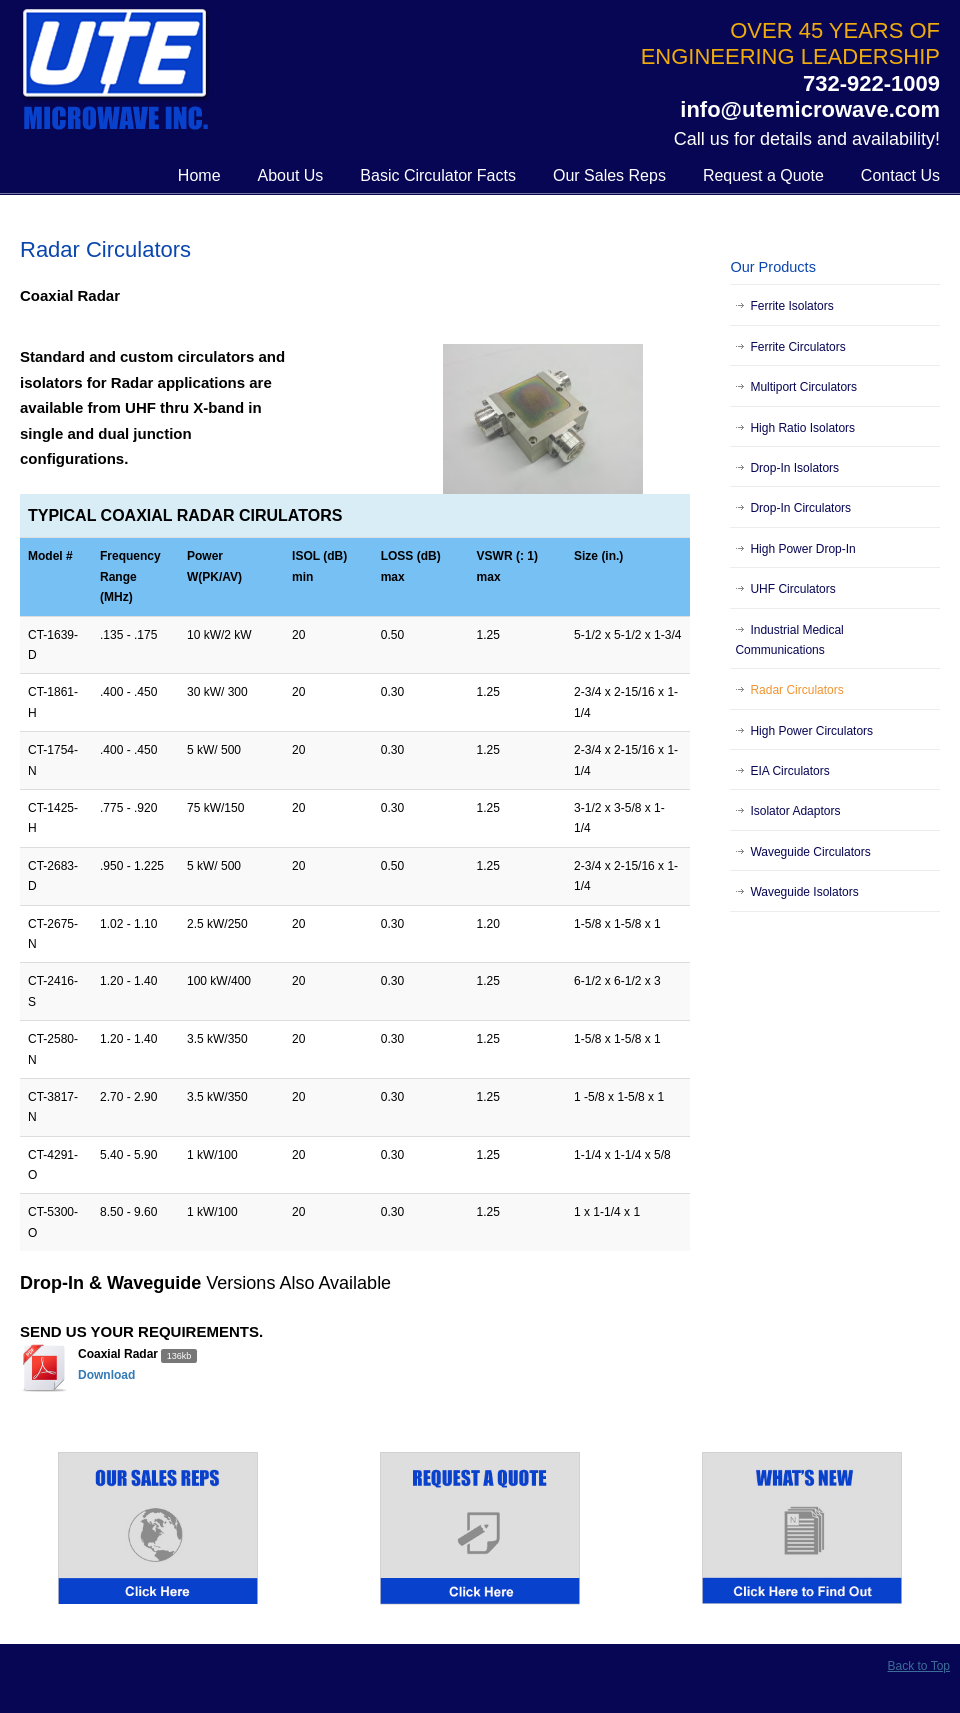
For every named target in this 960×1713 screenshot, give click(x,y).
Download (106, 1375)
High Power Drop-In (802, 549)
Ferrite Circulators (797, 347)
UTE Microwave (115, 71)
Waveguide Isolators (804, 892)
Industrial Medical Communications (789, 640)
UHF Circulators (792, 589)
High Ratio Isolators (802, 428)
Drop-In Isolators (794, 468)
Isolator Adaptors (795, 811)
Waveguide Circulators (810, 852)
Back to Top (919, 1666)
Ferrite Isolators (791, 306)
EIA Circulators (789, 771)
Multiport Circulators (803, 387)
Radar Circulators (796, 690)
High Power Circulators (811, 731)
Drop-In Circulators (800, 508)
